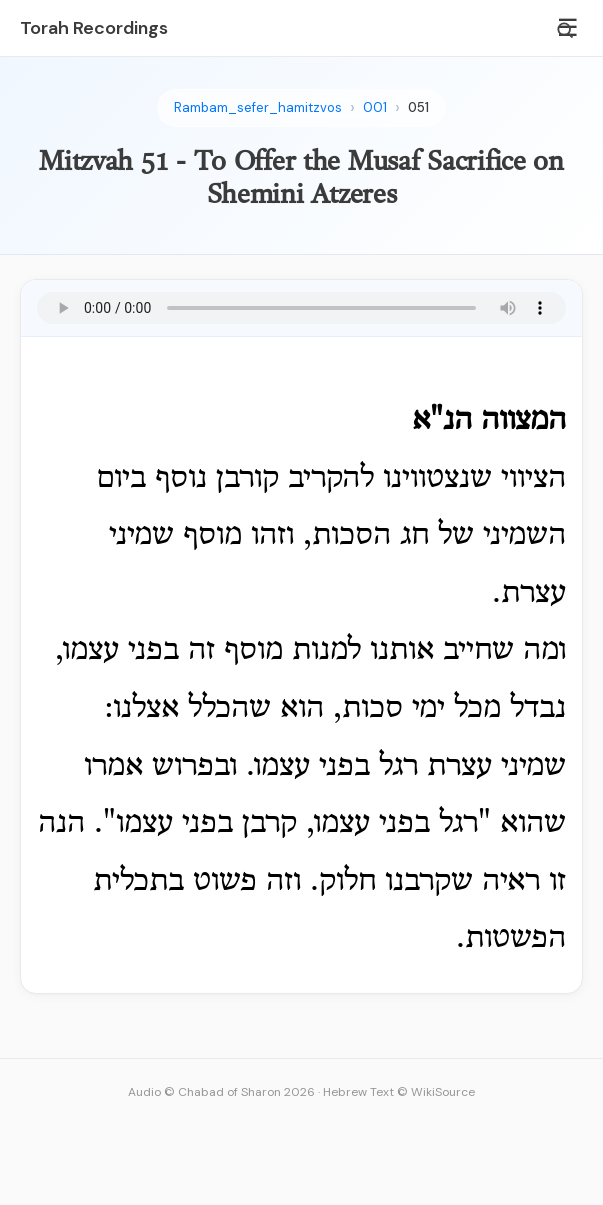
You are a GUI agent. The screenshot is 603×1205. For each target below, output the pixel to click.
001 (375, 107)
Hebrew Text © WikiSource (399, 1092)
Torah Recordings (94, 28)
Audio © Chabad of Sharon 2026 (221, 1092)
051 (418, 107)
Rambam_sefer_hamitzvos (258, 107)
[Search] (565, 30)
